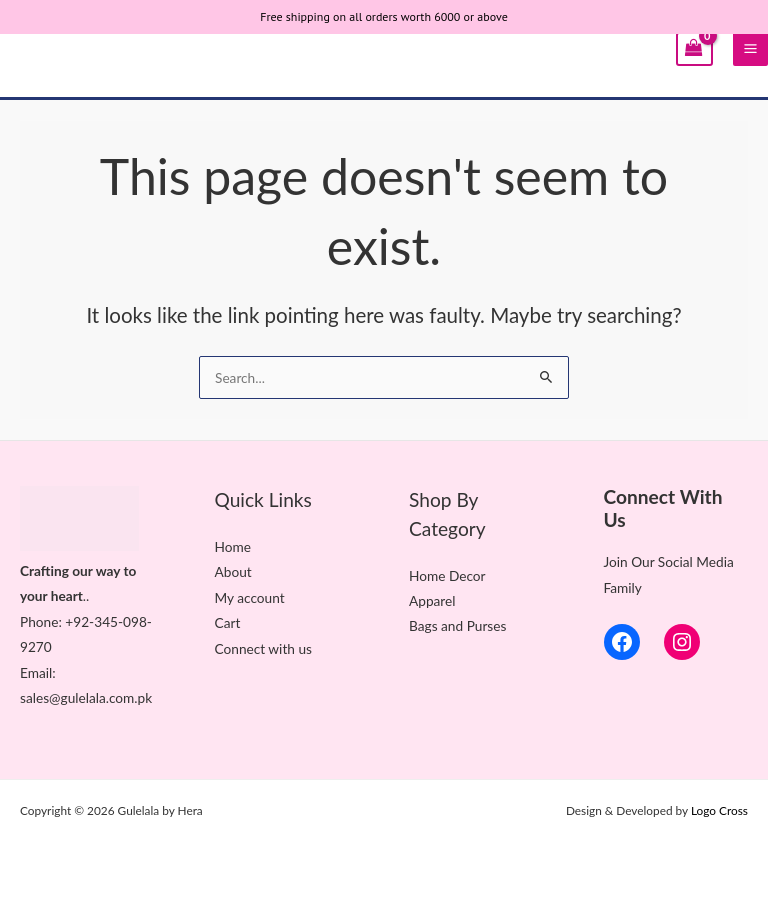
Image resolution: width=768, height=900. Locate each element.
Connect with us (263, 648)
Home (233, 546)
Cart (228, 622)
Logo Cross (719, 810)
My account (250, 597)
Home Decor (447, 575)
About (233, 571)
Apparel (432, 600)
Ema (33, 672)
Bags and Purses (457, 625)
